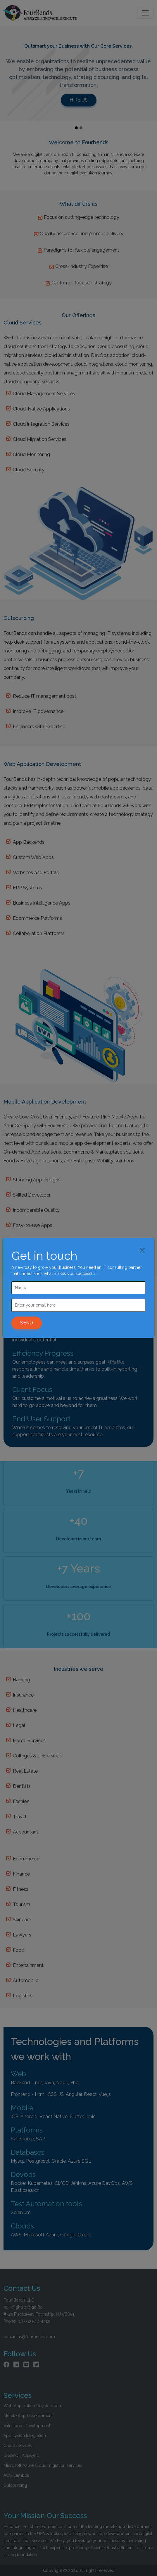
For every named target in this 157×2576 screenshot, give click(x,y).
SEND (26, 1323)
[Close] (142, 1250)
